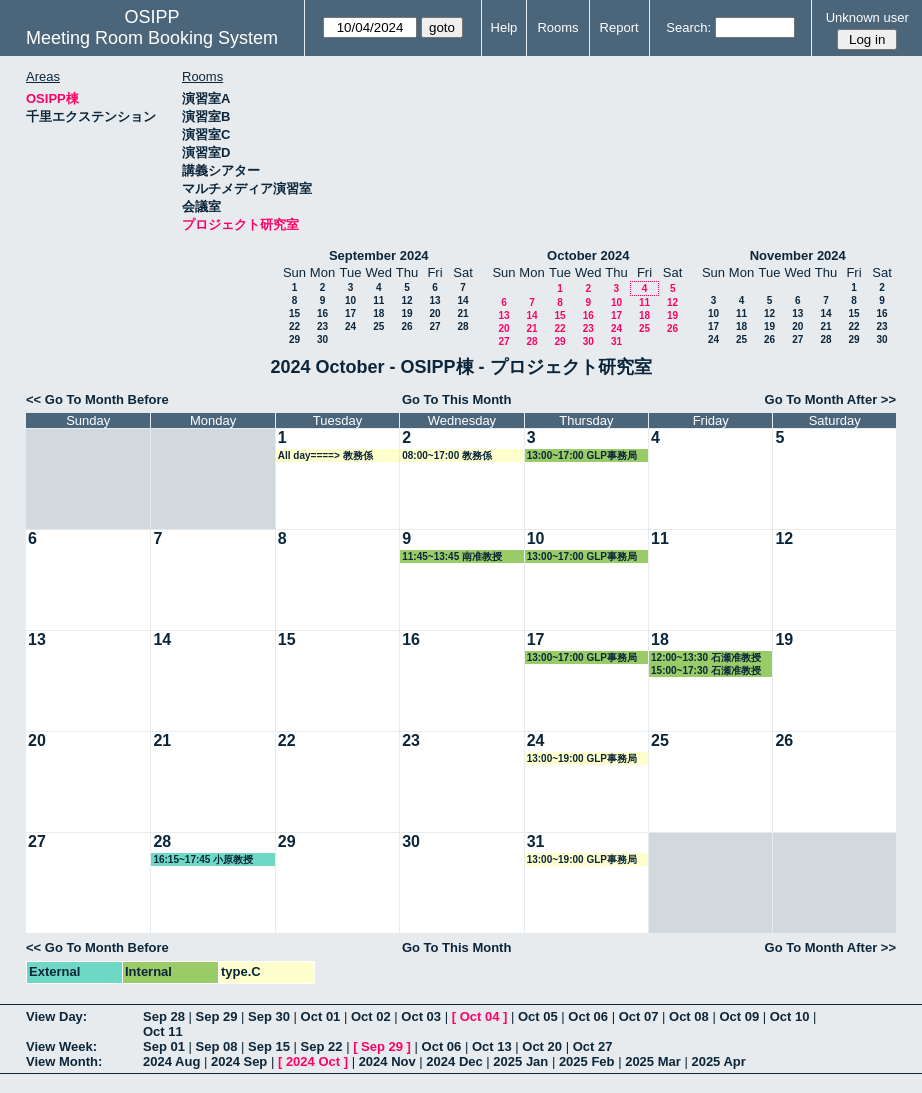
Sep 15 (269, 1046)
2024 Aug (171, 1061)
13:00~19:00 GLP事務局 (582, 758)
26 (406, 326)
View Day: (56, 1016)
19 (406, 313)
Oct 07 (639, 1016)
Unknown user (867, 17)
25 (378, 326)
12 (406, 300)
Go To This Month (457, 399)
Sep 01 (164, 1046)
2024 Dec (454, 1061)
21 (462, 313)
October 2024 (588, 255)
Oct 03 (421, 1016)
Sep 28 (164, 1016)
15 (294, 313)
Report (619, 27)
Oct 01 (321, 1016)
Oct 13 (492, 1046)
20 (434, 313)
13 (434, 300)
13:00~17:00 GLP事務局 (582, 455)
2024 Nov (387, 1061)
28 (462, 326)
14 (462, 300)
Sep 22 (322, 1046)
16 (322, 313)
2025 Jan (520, 1061)
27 (434, 326)
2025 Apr (718, 1061)
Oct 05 (538, 1016)
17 (350, 313)
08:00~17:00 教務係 (447, 455)
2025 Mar (653, 1061)
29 (294, 339)
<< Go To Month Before (97, 399)
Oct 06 (588, 1016)
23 (322, 326)
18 (378, 313)
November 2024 (798, 255)
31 (616, 341)
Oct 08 (689, 1016)
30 (322, 339)
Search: (688, 27)
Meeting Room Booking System (152, 38)
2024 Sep (239, 1061)
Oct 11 (163, 1031)
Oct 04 (480, 1016)
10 (350, 300)
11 (378, 300)
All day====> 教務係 (325, 455)
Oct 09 (739, 1016)
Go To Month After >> (830, 399)
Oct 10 (790, 1016)
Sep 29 (217, 1016)
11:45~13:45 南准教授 (452, 556)
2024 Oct (313, 1061)
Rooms (557, 27)
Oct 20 (542, 1046)
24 (350, 326)
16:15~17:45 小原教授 (203, 859)
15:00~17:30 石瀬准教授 (706, 670)
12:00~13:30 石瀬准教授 (706, 657)
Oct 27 (593, 1046)
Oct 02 (371, 1016)
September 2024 (379, 255)
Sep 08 (217, 1046)
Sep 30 (269, 1016)
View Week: (61, 1046)
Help (504, 27)
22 (294, 326)
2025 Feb (587, 1061)
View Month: (64, 1061)
